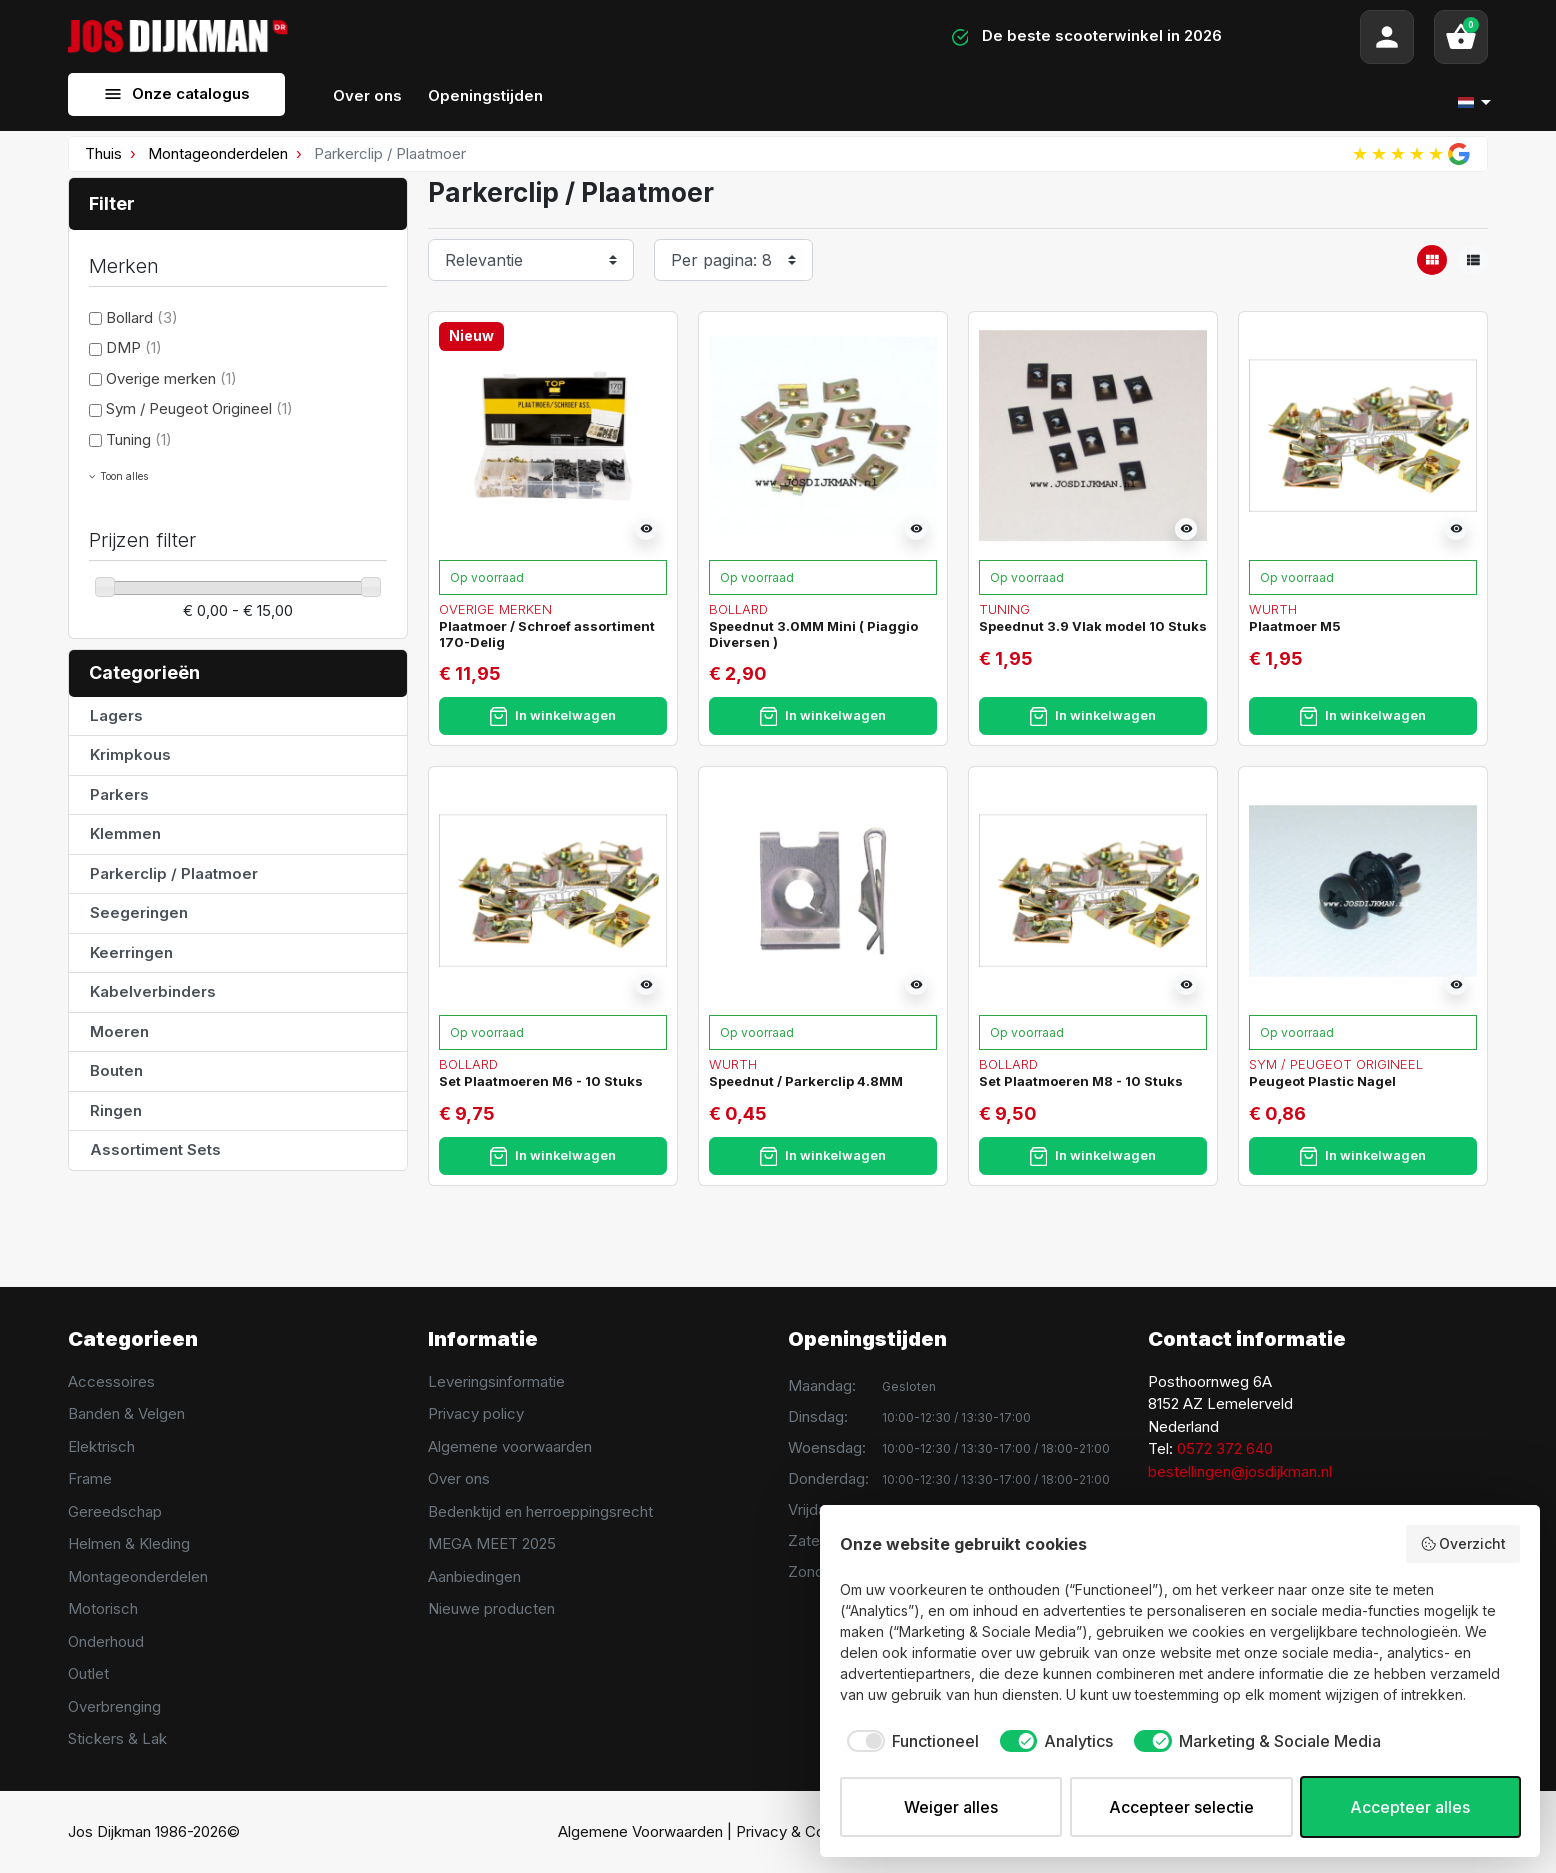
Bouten (116, 1070)
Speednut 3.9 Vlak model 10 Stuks (1093, 626)
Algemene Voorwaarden (640, 1831)
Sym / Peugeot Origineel (199, 408)
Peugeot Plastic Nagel (1322, 1081)
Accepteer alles (1410, 1807)
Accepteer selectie (1181, 1807)
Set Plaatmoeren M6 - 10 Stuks (541, 1081)
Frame (90, 1478)
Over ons (459, 1478)
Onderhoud (106, 1641)
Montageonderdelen (218, 153)
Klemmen (125, 833)
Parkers (119, 794)
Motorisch (103, 1608)
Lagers (116, 715)
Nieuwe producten (491, 1608)
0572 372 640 (1225, 1448)
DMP (134, 347)
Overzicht (1463, 1544)
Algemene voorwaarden (510, 1446)
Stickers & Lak (117, 1738)
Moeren (119, 1031)
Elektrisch (101, 1446)
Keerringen (131, 952)
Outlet (88, 1673)
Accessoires (111, 1381)
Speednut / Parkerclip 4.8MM (806, 1081)
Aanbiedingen (474, 1576)
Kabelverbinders (153, 991)
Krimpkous (130, 754)
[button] (1461, 37)
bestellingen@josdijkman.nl (1240, 1471)
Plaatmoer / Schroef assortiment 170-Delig (547, 634)
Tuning (139, 439)
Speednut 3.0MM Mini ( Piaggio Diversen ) (813, 634)
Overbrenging (114, 1706)
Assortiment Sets (155, 1149)
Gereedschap (115, 1511)
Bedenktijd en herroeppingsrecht (540, 1511)
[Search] (561, 37)
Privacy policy (476, 1413)
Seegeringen (139, 912)
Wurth (1273, 609)
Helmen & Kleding (129, 1543)
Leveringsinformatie (496, 1381)
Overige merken (171, 378)
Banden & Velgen (126, 1413)
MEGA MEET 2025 (492, 1543)
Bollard (142, 317)
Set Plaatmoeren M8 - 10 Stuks (1081, 1081)
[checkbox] (909, 1741)
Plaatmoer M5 (1295, 626)
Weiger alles (951, 1807)
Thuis (103, 153)
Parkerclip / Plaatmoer (174, 873)
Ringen (116, 1110)
